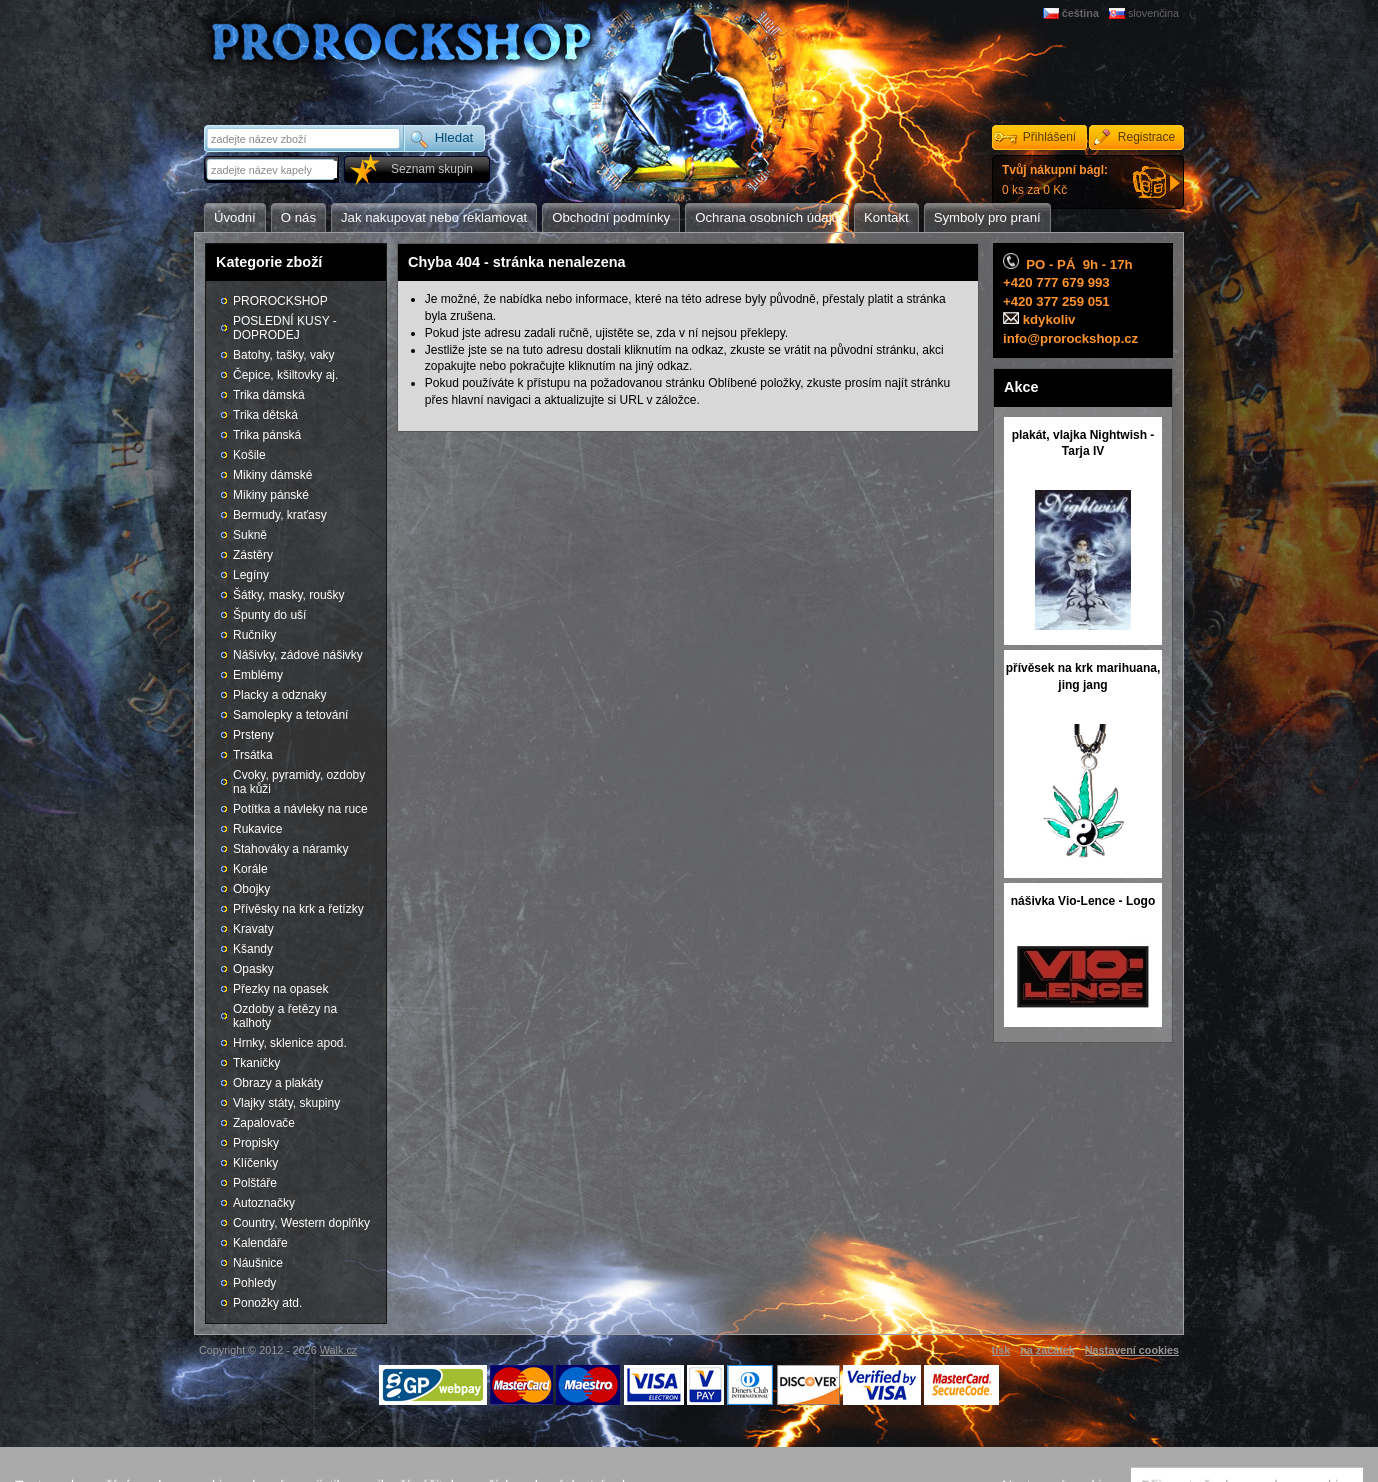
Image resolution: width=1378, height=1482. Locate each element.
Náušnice (258, 1263)
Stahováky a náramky (290, 849)
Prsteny (253, 735)
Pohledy (254, 1283)
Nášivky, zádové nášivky (298, 655)
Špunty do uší (269, 615)
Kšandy (253, 949)
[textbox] (273, 169)
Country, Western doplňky (301, 1223)
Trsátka (253, 755)
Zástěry (253, 555)
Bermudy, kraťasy (280, 515)
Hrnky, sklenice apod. (290, 1043)
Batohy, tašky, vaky (284, 355)
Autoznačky (264, 1203)
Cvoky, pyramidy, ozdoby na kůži (299, 782)
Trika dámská (269, 395)
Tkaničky (256, 1063)
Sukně (250, 535)
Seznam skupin (432, 169)
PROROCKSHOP (280, 301)
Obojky (251, 889)
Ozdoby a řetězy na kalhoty (285, 1016)
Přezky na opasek (280, 989)
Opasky (253, 969)
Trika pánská (267, 435)
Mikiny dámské (272, 475)
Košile (249, 455)
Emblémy (258, 675)
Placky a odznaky (279, 695)
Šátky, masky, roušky (289, 595)
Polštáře (255, 1183)
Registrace (1146, 137)
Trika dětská (265, 415)
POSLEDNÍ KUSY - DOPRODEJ (285, 328)
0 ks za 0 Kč (1055, 180)
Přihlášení (1049, 137)
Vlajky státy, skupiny (286, 1103)
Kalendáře (260, 1243)
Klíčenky (255, 1163)
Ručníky (254, 635)
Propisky (256, 1143)
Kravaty (253, 929)
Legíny (251, 575)
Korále (250, 869)
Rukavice (257, 829)
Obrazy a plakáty (278, 1083)
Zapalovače (264, 1123)
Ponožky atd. (267, 1303)
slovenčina (1153, 13)
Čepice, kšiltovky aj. (285, 375)
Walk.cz (338, 1350)
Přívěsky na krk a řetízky (298, 909)
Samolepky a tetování (290, 715)
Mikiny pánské (271, 495)
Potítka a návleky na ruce (300, 809)
